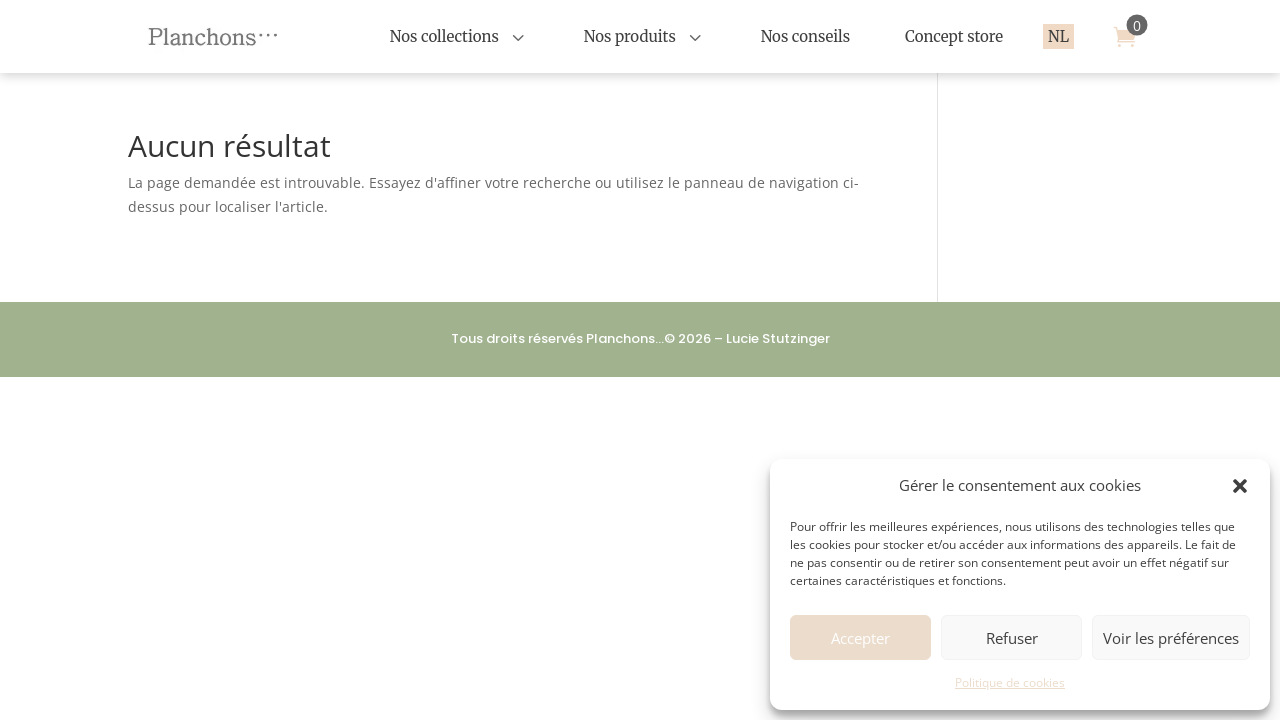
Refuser (1012, 638)
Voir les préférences (1171, 638)
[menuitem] (459, 36)
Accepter (860, 638)
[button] (1240, 486)
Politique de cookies (1010, 682)
